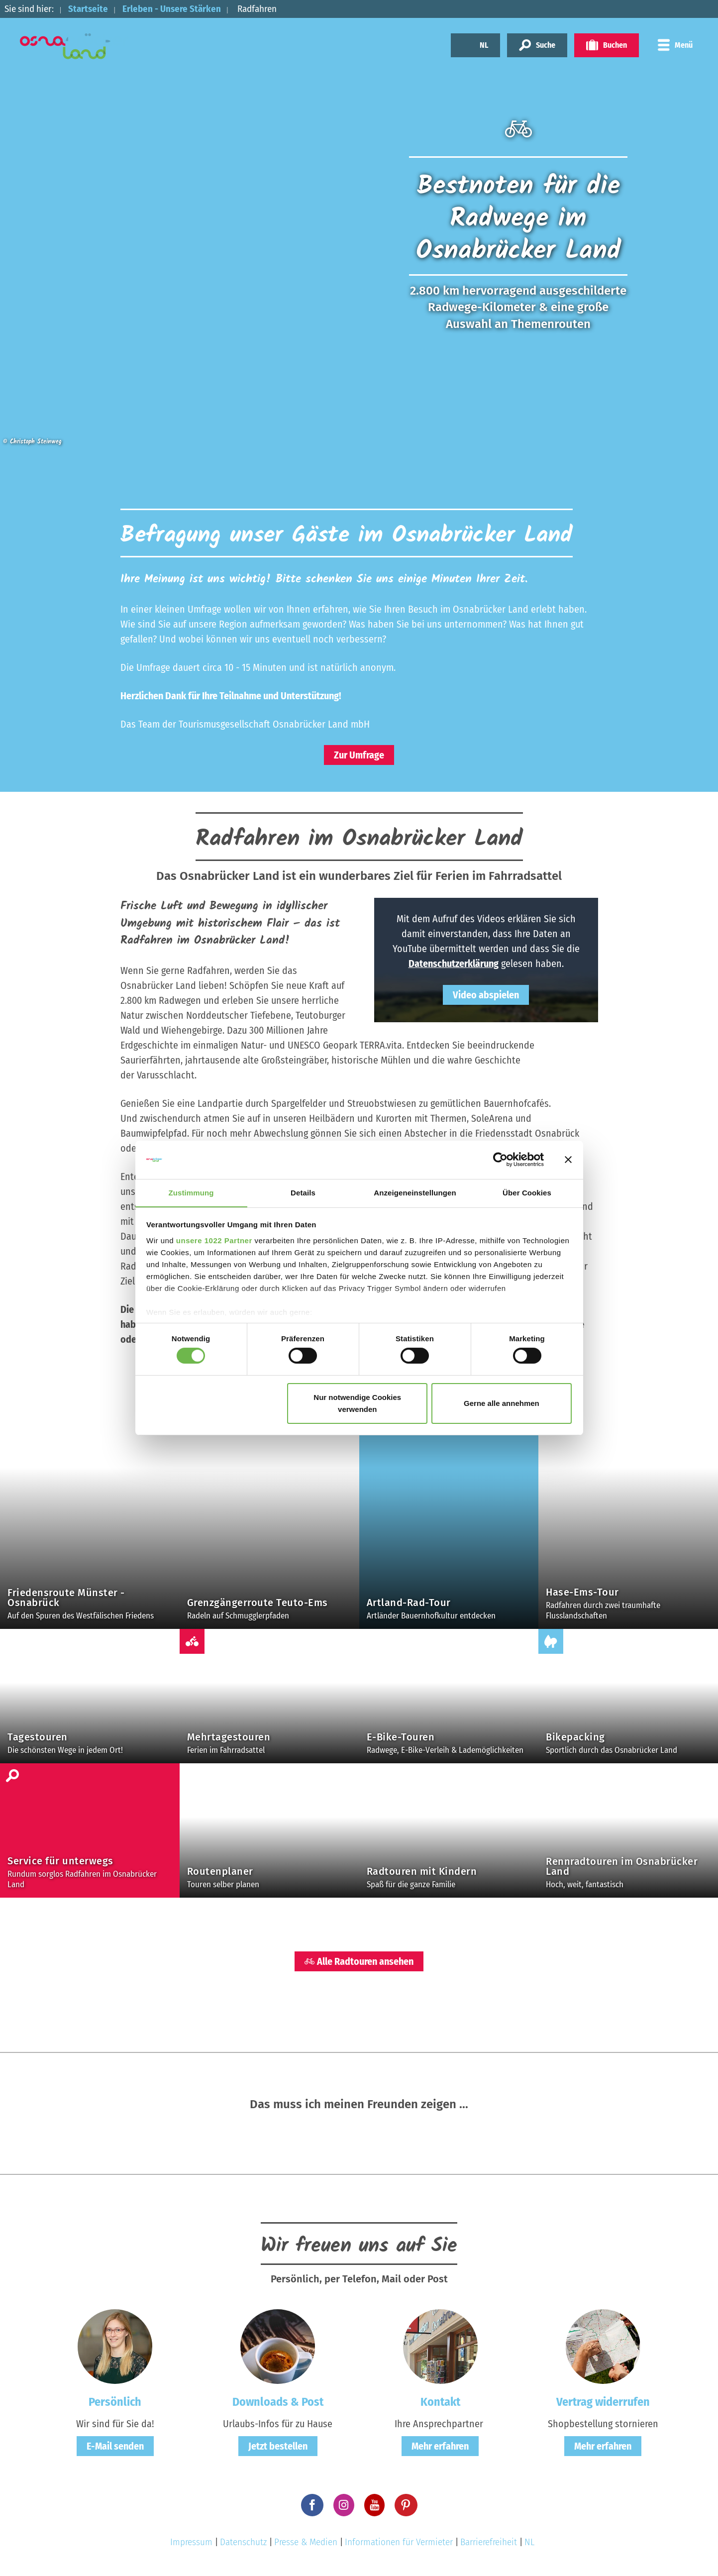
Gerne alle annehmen (501, 1403)
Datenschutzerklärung (454, 963)
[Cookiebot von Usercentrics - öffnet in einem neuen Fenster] (500, 1159)
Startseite (88, 8)
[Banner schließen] (568, 1159)
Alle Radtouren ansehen (359, 1961)
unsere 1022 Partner (214, 1240)
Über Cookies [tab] (527, 1192)
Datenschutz (243, 2542)
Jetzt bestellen (278, 2446)
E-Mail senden (115, 2446)
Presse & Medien (305, 2542)
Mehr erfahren (440, 2446)
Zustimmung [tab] (191, 1192)
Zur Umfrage (359, 755)
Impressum (191, 2542)
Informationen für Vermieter (399, 2542)
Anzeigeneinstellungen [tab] (415, 1192)
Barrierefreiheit (488, 2542)
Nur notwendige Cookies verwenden (357, 1403)
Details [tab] (303, 1192)
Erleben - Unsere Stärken (171, 8)
